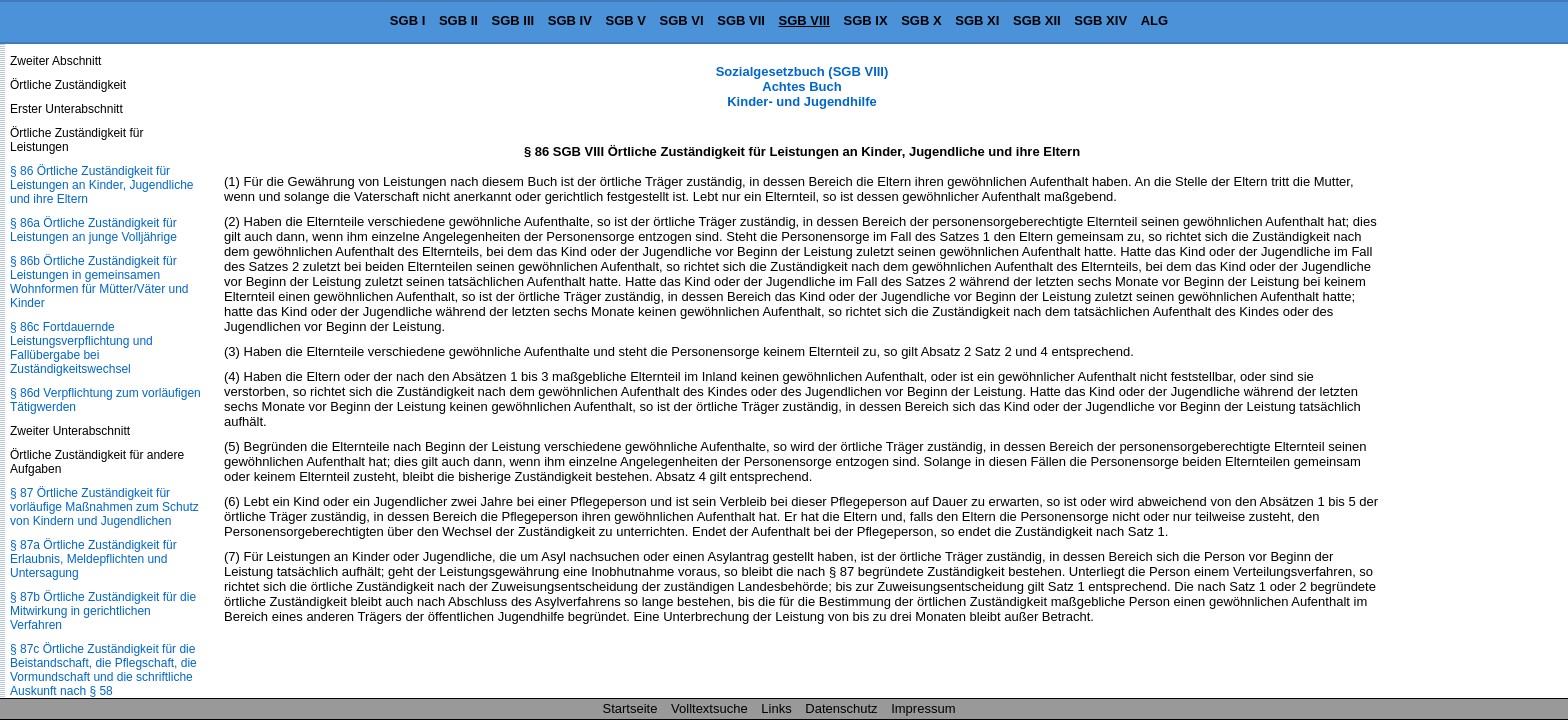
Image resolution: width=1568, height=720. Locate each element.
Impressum (923, 708)
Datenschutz (841, 708)
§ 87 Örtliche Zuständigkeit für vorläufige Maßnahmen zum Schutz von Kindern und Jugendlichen (104, 507)
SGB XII (1037, 20)
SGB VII (741, 20)
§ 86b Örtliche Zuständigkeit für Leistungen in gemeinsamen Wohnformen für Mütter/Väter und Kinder (99, 282)
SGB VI (682, 20)
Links (776, 708)
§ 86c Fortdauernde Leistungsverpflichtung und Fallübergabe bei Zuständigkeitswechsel (81, 348)
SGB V (625, 20)
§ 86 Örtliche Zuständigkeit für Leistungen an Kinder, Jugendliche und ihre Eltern (101, 185)
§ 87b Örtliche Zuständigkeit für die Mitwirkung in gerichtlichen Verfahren (103, 611)
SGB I (407, 20)
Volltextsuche (709, 708)
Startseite (630, 708)
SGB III (513, 20)
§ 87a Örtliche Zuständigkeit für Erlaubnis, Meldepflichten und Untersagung (93, 559)
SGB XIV (1100, 20)
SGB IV (570, 20)
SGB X (921, 20)
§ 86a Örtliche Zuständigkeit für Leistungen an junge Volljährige (93, 230)
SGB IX (866, 20)
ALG (1154, 20)
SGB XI (977, 20)
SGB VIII (804, 20)
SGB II (458, 20)
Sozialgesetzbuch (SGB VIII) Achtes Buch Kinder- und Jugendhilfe (802, 86)
